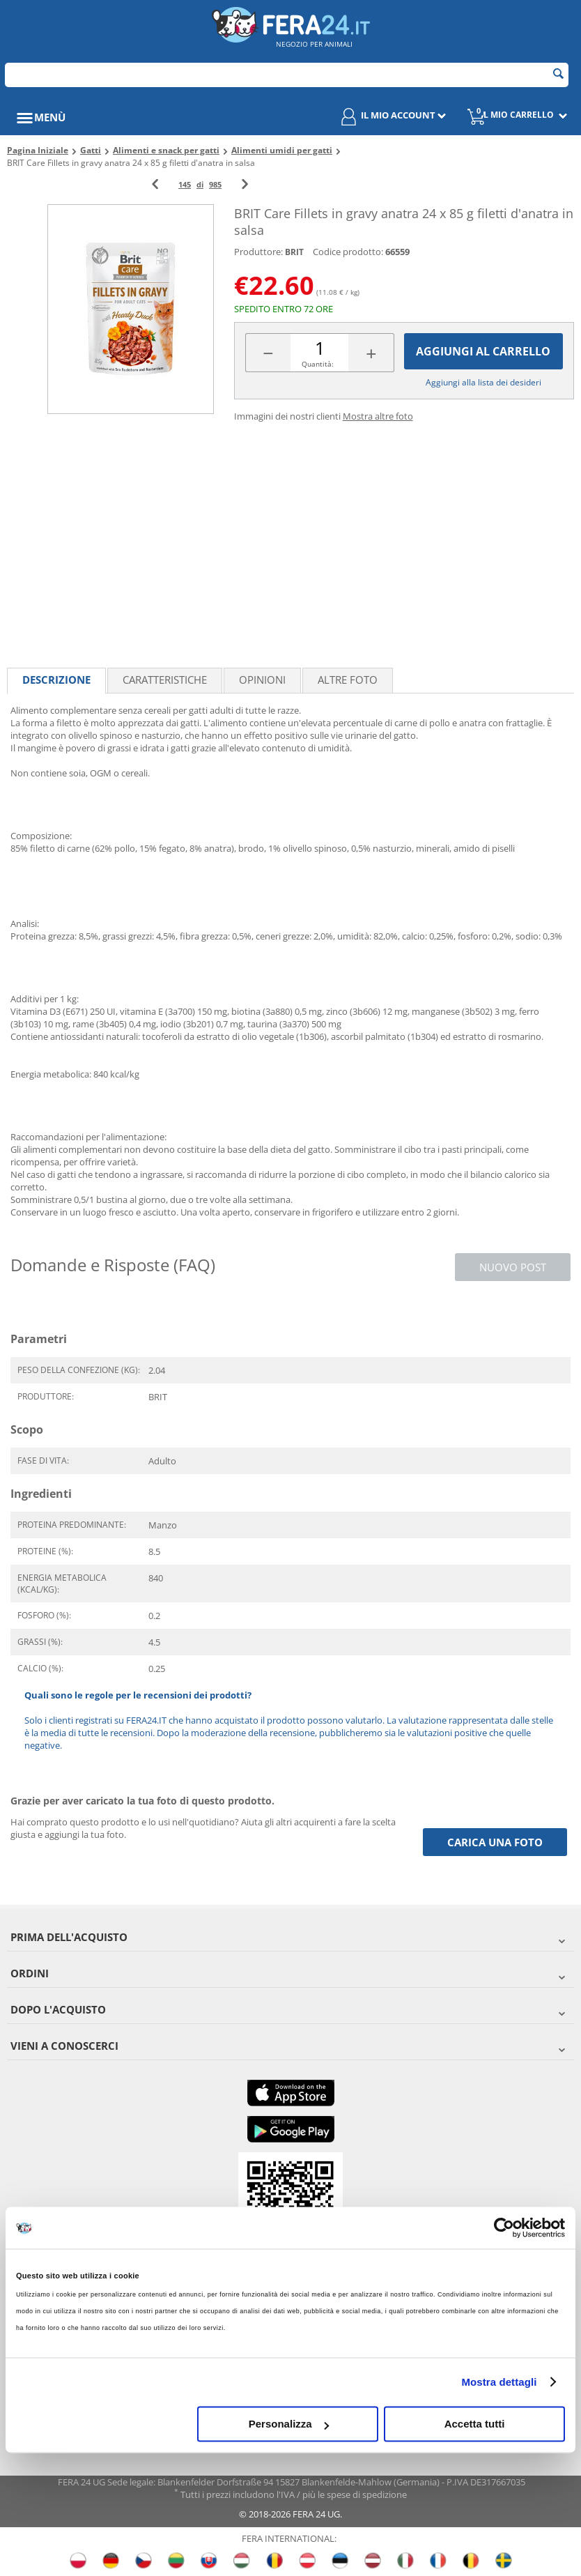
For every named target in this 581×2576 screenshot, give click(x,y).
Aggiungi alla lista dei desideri (483, 382)
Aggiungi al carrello (483, 352)
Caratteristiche (165, 680)
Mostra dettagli (498, 2382)
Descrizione (56, 680)
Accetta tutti (474, 2424)
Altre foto (348, 680)
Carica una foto (495, 1842)
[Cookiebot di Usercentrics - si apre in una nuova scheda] (504, 2227)
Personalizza (289, 2424)
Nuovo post (512, 1267)
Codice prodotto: (348, 251)
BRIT (294, 252)
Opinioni (262, 680)
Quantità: (318, 364)
